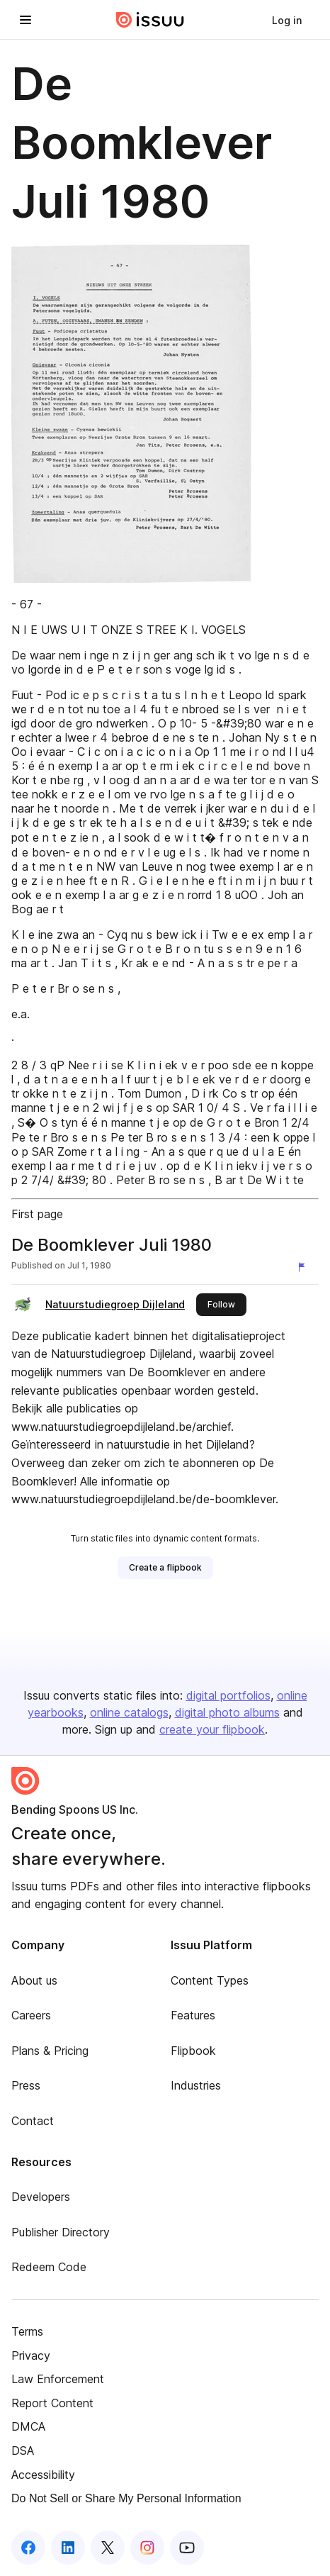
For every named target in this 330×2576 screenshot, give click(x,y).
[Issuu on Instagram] (147, 2548)
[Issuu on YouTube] (187, 2548)
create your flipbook (212, 1729)
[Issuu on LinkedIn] (68, 2548)
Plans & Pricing (50, 2050)
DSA (22, 2450)
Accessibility (43, 2475)
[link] (287, 20)
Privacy (30, 2355)
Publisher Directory (60, 2232)
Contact (32, 2121)
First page (37, 1214)
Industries (196, 2085)
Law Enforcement (57, 2379)
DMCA (28, 2426)
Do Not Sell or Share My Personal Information (126, 2498)
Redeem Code (48, 2267)
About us (34, 1980)
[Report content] (304, 1267)
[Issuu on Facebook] (28, 2548)
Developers (40, 2197)
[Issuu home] (150, 20)
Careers (31, 2015)
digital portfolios (228, 1695)
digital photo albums (227, 1712)
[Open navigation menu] (25, 20)
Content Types (210, 1980)
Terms (27, 2331)
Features (193, 2015)
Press (25, 2085)
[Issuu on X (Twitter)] (108, 2548)
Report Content (52, 2403)
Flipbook (193, 2050)
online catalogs (129, 1712)
